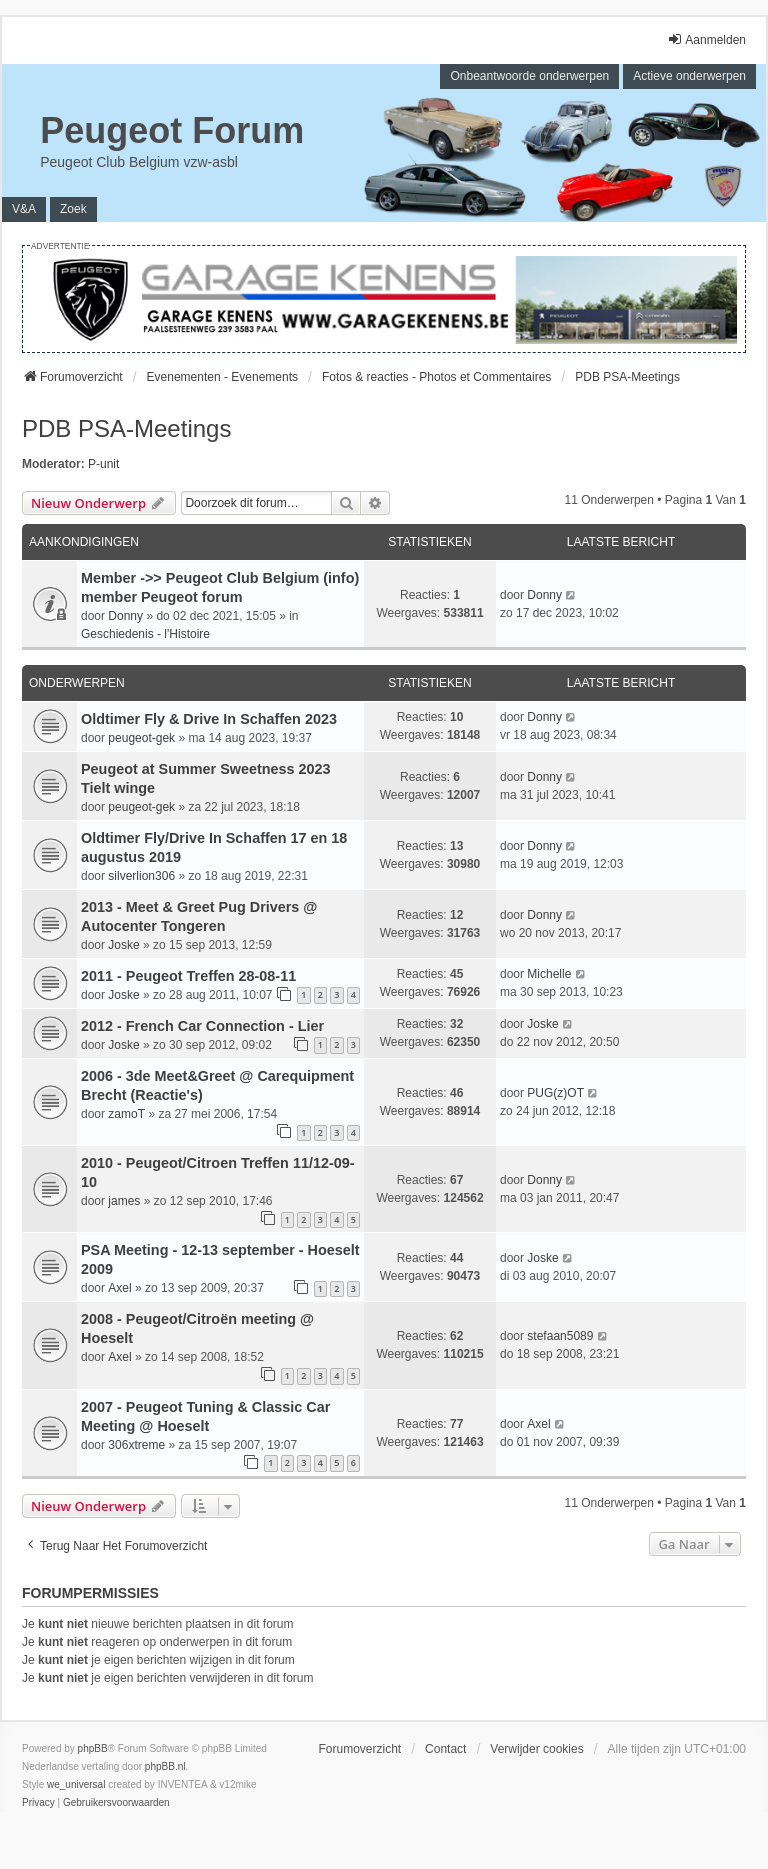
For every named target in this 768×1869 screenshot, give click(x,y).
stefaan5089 (560, 1336)
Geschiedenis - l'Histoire (145, 634)
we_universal (76, 1784)
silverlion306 (141, 876)
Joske (123, 945)
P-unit (103, 464)
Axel (119, 1288)
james (124, 1201)
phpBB (93, 1748)
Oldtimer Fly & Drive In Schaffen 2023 (209, 719)
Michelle (549, 974)
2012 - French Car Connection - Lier (202, 1026)
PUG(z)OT (555, 1093)
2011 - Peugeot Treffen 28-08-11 (188, 976)
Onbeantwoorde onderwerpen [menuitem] (529, 76)
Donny (125, 616)
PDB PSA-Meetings (126, 428)
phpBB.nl (165, 1766)
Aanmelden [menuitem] (706, 39)
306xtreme (136, 1445)
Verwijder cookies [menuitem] (536, 1749)
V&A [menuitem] (24, 209)
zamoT (126, 1114)
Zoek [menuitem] (73, 209)
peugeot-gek (141, 738)
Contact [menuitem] (445, 1749)
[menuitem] (38, 1803)
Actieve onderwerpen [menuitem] (689, 76)
